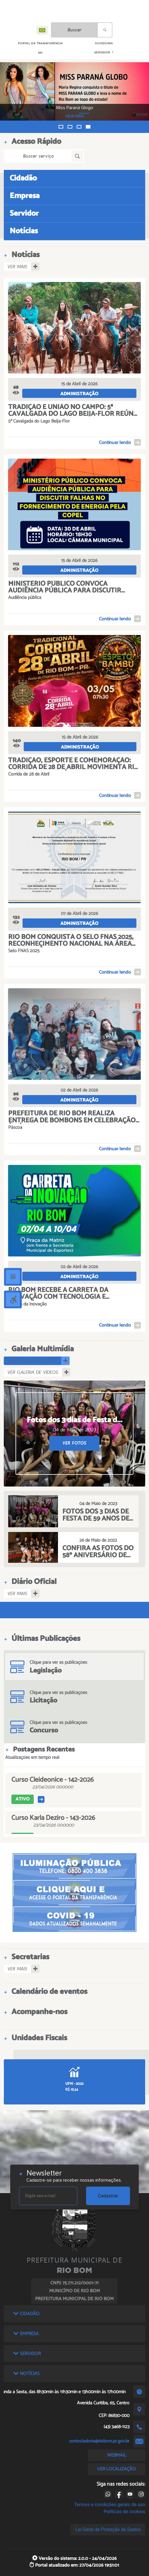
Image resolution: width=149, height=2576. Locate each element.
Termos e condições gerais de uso (109, 2504)
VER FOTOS (74, 1443)
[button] (61, 127)
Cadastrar (108, 2196)
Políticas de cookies (124, 2511)
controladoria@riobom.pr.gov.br (99, 2441)
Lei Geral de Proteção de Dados (108, 2529)
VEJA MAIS (88, 116)
